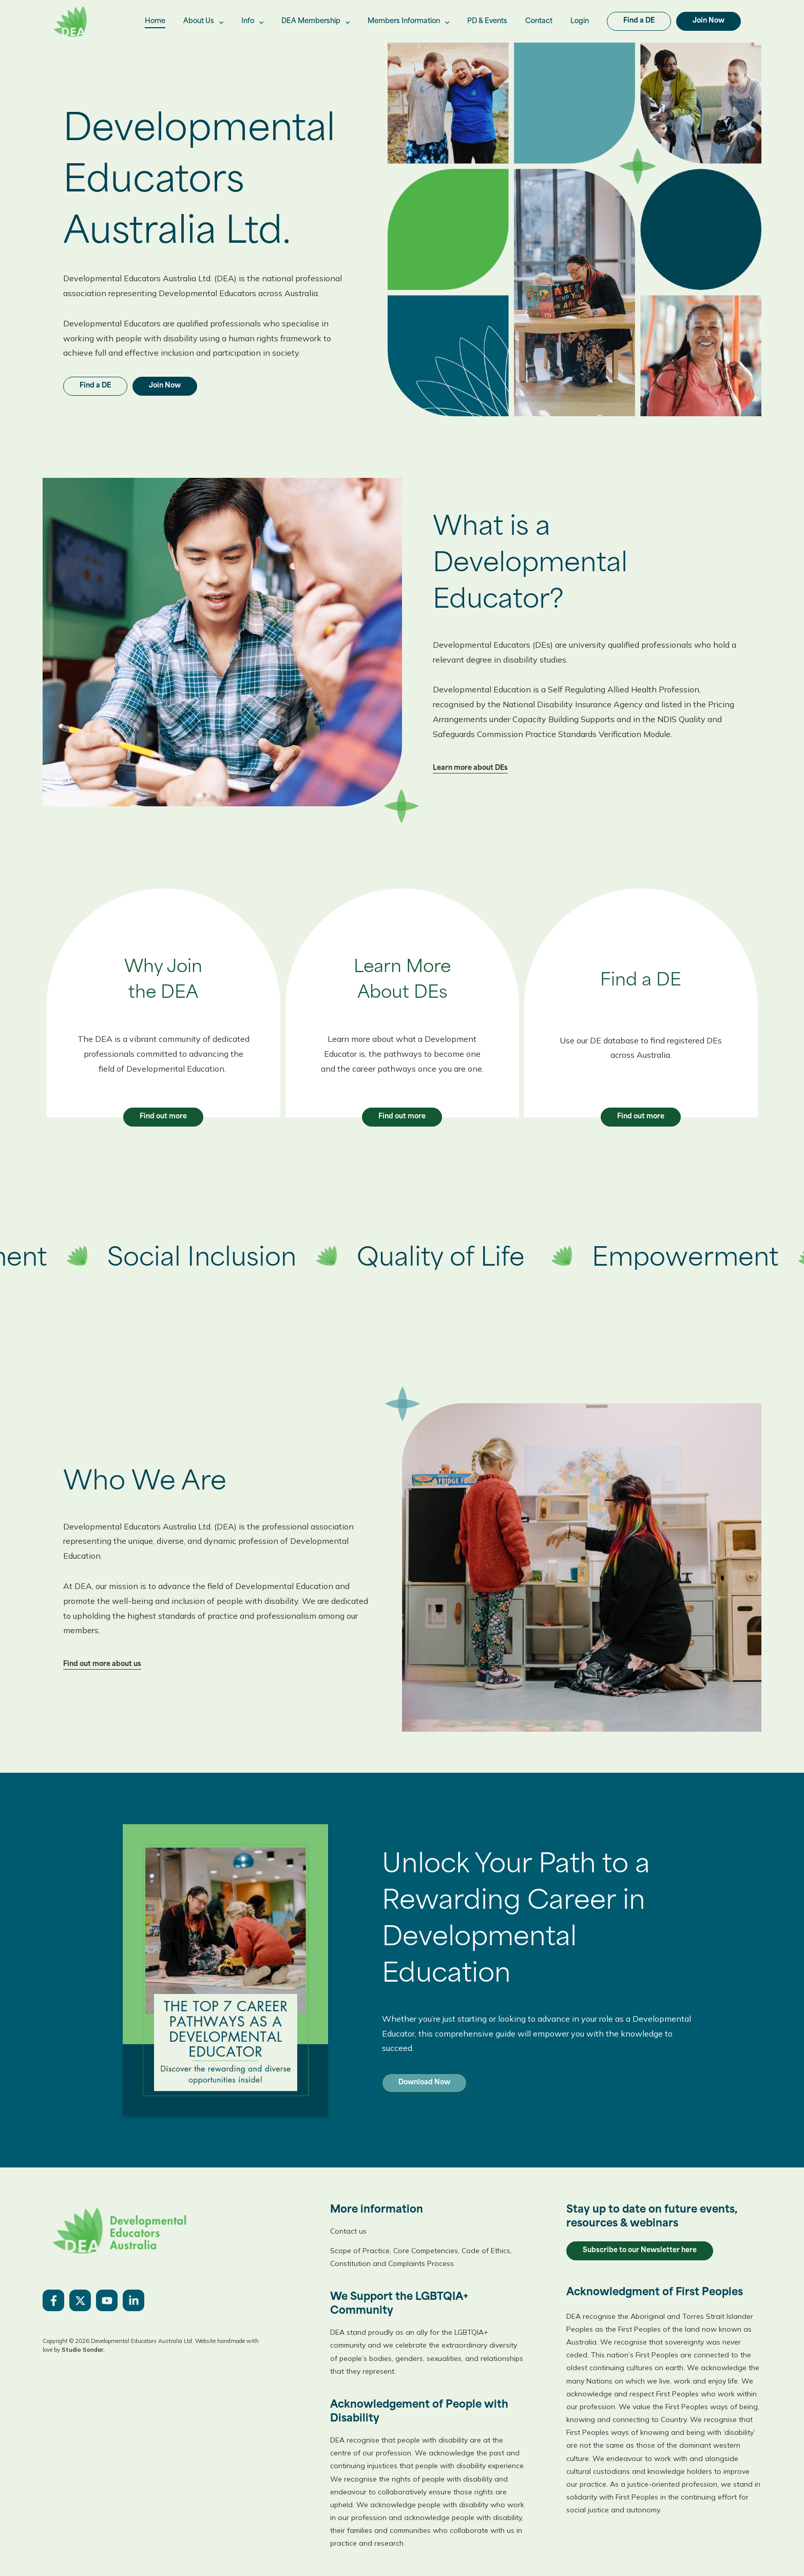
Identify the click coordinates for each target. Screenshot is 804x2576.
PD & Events (487, 21)
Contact (538, 21)
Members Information (408, 21)
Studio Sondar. (83, 2349)
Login (579, 21)
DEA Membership (315, 21)
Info (252, 21)
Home (155, 21)
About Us (203, 21)
